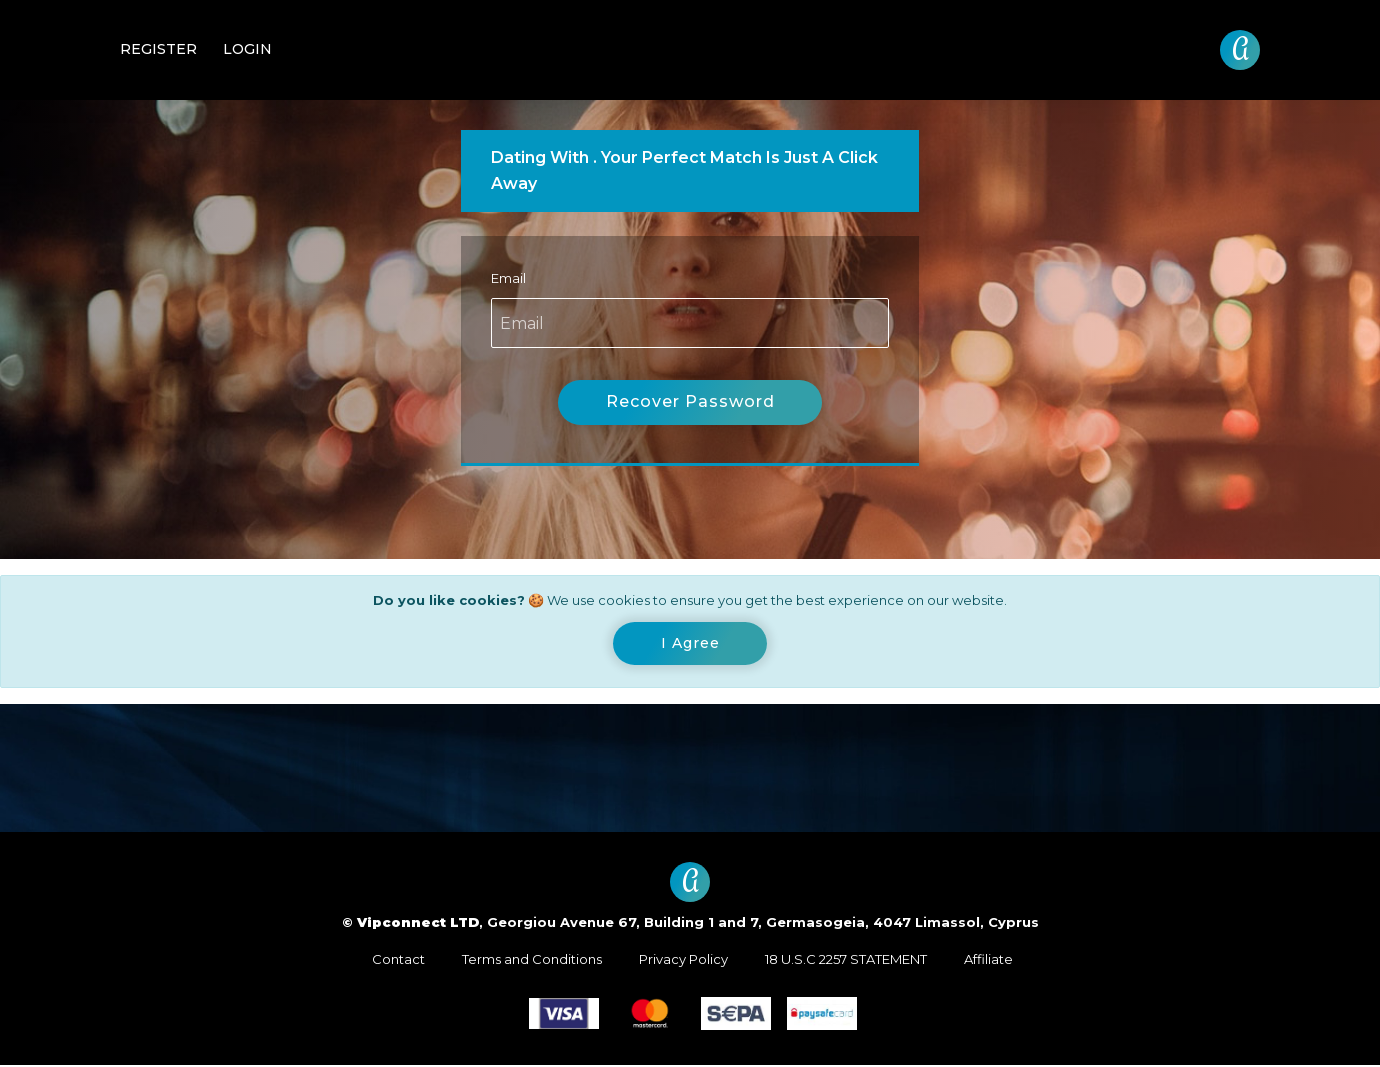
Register (158, 49)
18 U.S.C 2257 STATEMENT (846, 961)
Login (247, 49)
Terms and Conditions (532, 961)
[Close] (690, 645)
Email (508, 278)
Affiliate (988, 961)
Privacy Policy (683, 961)
